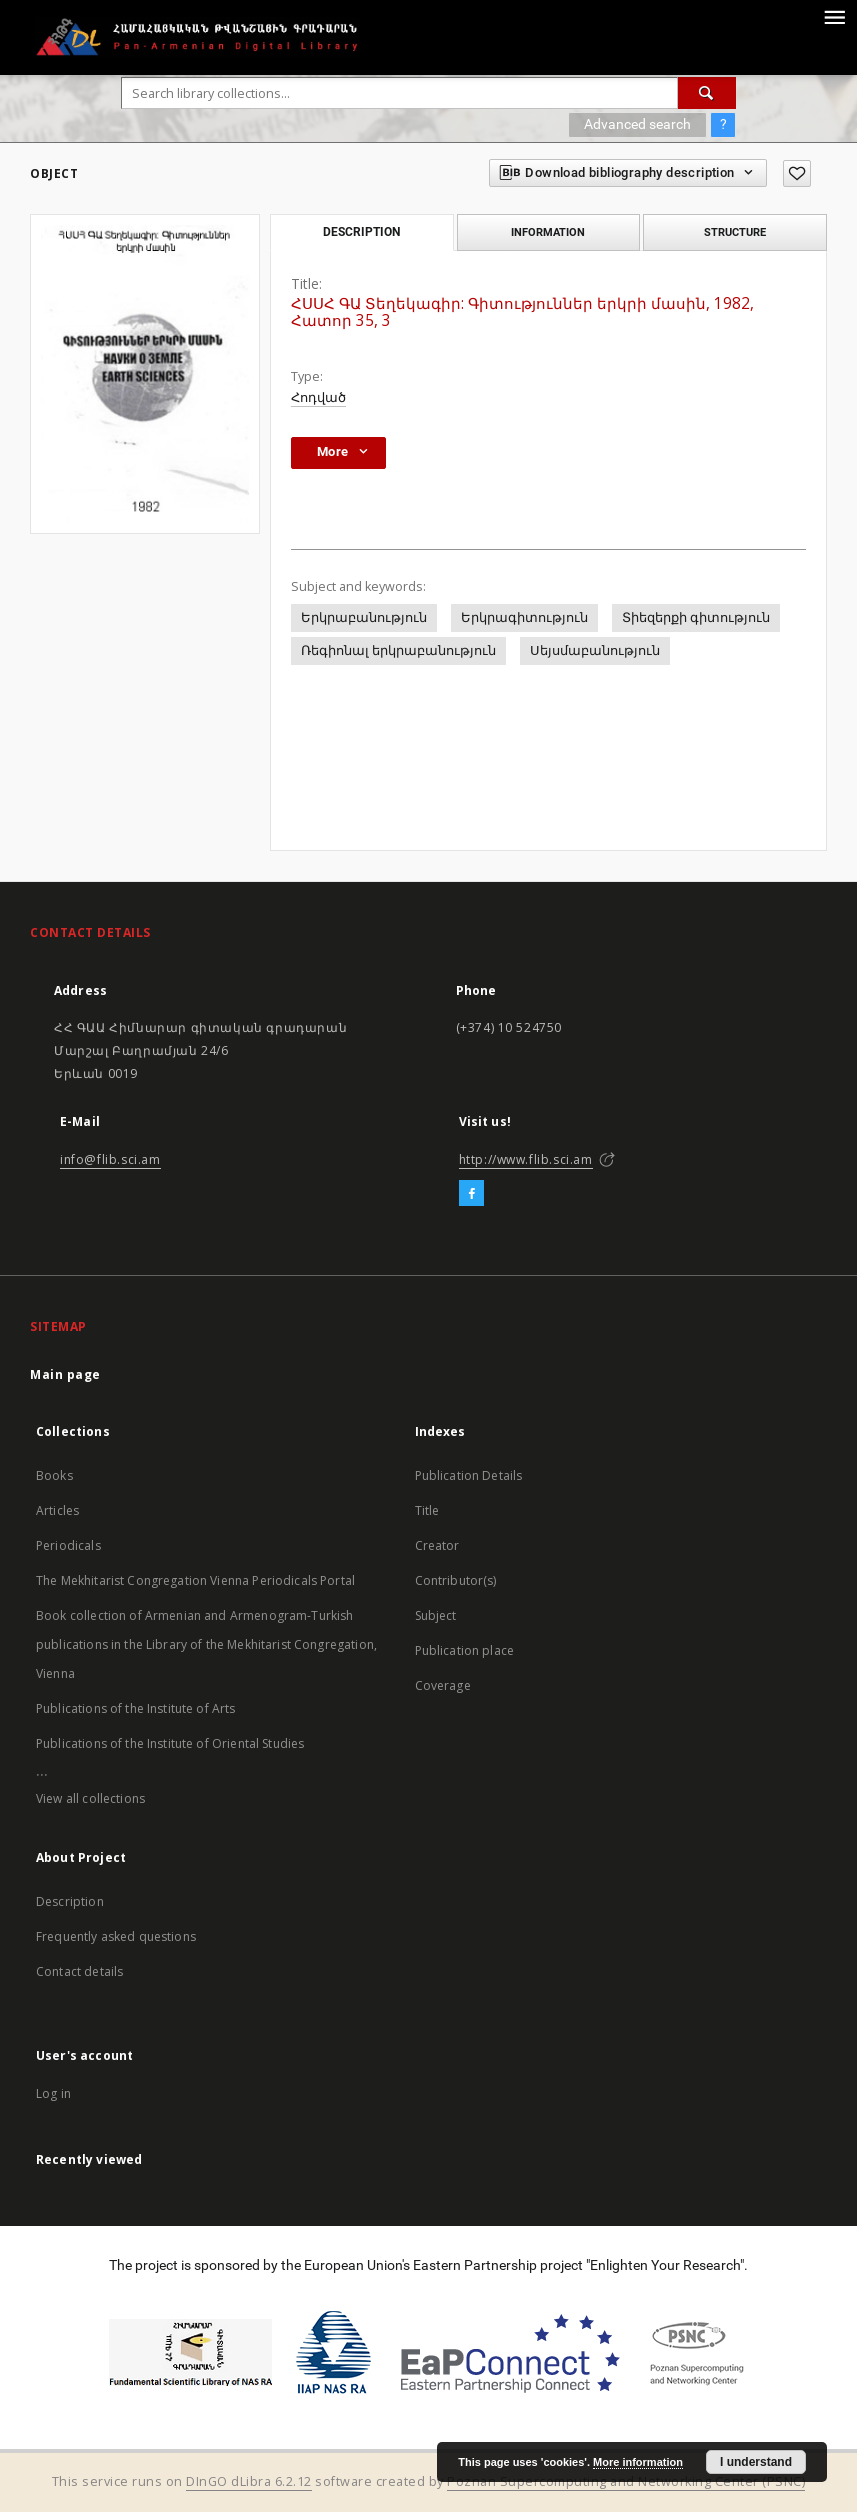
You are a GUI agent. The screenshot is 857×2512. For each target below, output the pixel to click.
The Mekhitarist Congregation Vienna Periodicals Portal (195, 1580)
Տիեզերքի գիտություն (696, 617)
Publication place (465, 1650)
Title (427, 1510)
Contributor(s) (456, 1580)
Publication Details (469, 1475)
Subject (436, 1615)
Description (70, 1901)
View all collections (90, 1798)
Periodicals (68, 1545)
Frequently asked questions (116, 1936)
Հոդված (318, 397)
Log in (53, 2093)
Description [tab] (361, 232)
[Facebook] (471, 1194)
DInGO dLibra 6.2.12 (249, 2481)
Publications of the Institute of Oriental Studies (170, 1743)
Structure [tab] (735, 232)
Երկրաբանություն (364, 617)
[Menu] (834, 16)
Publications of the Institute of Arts (136, 1708)
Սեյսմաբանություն (595, 650)
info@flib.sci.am (110, 1159)
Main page (65, 1374)
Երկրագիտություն (524, 617)
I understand (756, 2462)
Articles (57, 1510)
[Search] (707, 93)
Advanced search (637, 124)
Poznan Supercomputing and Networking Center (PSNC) (626, 2481)
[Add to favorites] (797, 173)
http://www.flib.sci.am (526, 1159)
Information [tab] (548, 232)
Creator (437, 1545)
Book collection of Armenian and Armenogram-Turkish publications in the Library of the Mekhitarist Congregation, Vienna (206, 1644)
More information (638, 2462)
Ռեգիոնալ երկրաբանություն (398, 650)
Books (54, 1475)
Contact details (79, 1971)
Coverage (443, 1685)
